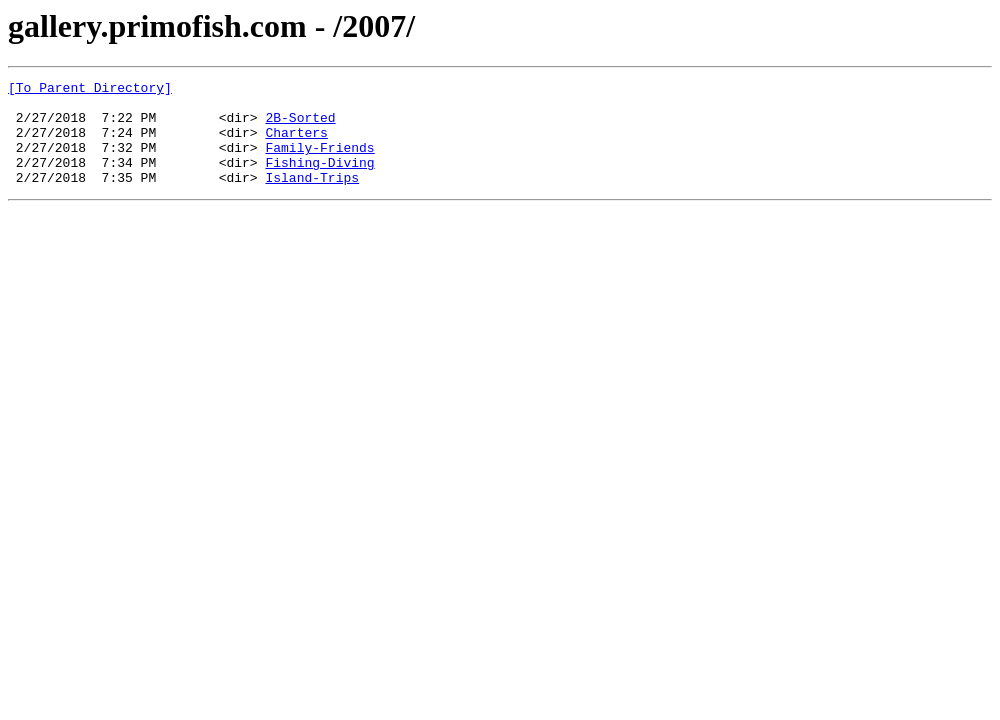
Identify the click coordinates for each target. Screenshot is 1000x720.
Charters (296, 144)
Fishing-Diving (319, 180)
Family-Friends (319, 162)
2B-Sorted (300, 126)
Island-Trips (312, 198)
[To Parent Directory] (90, 90)
